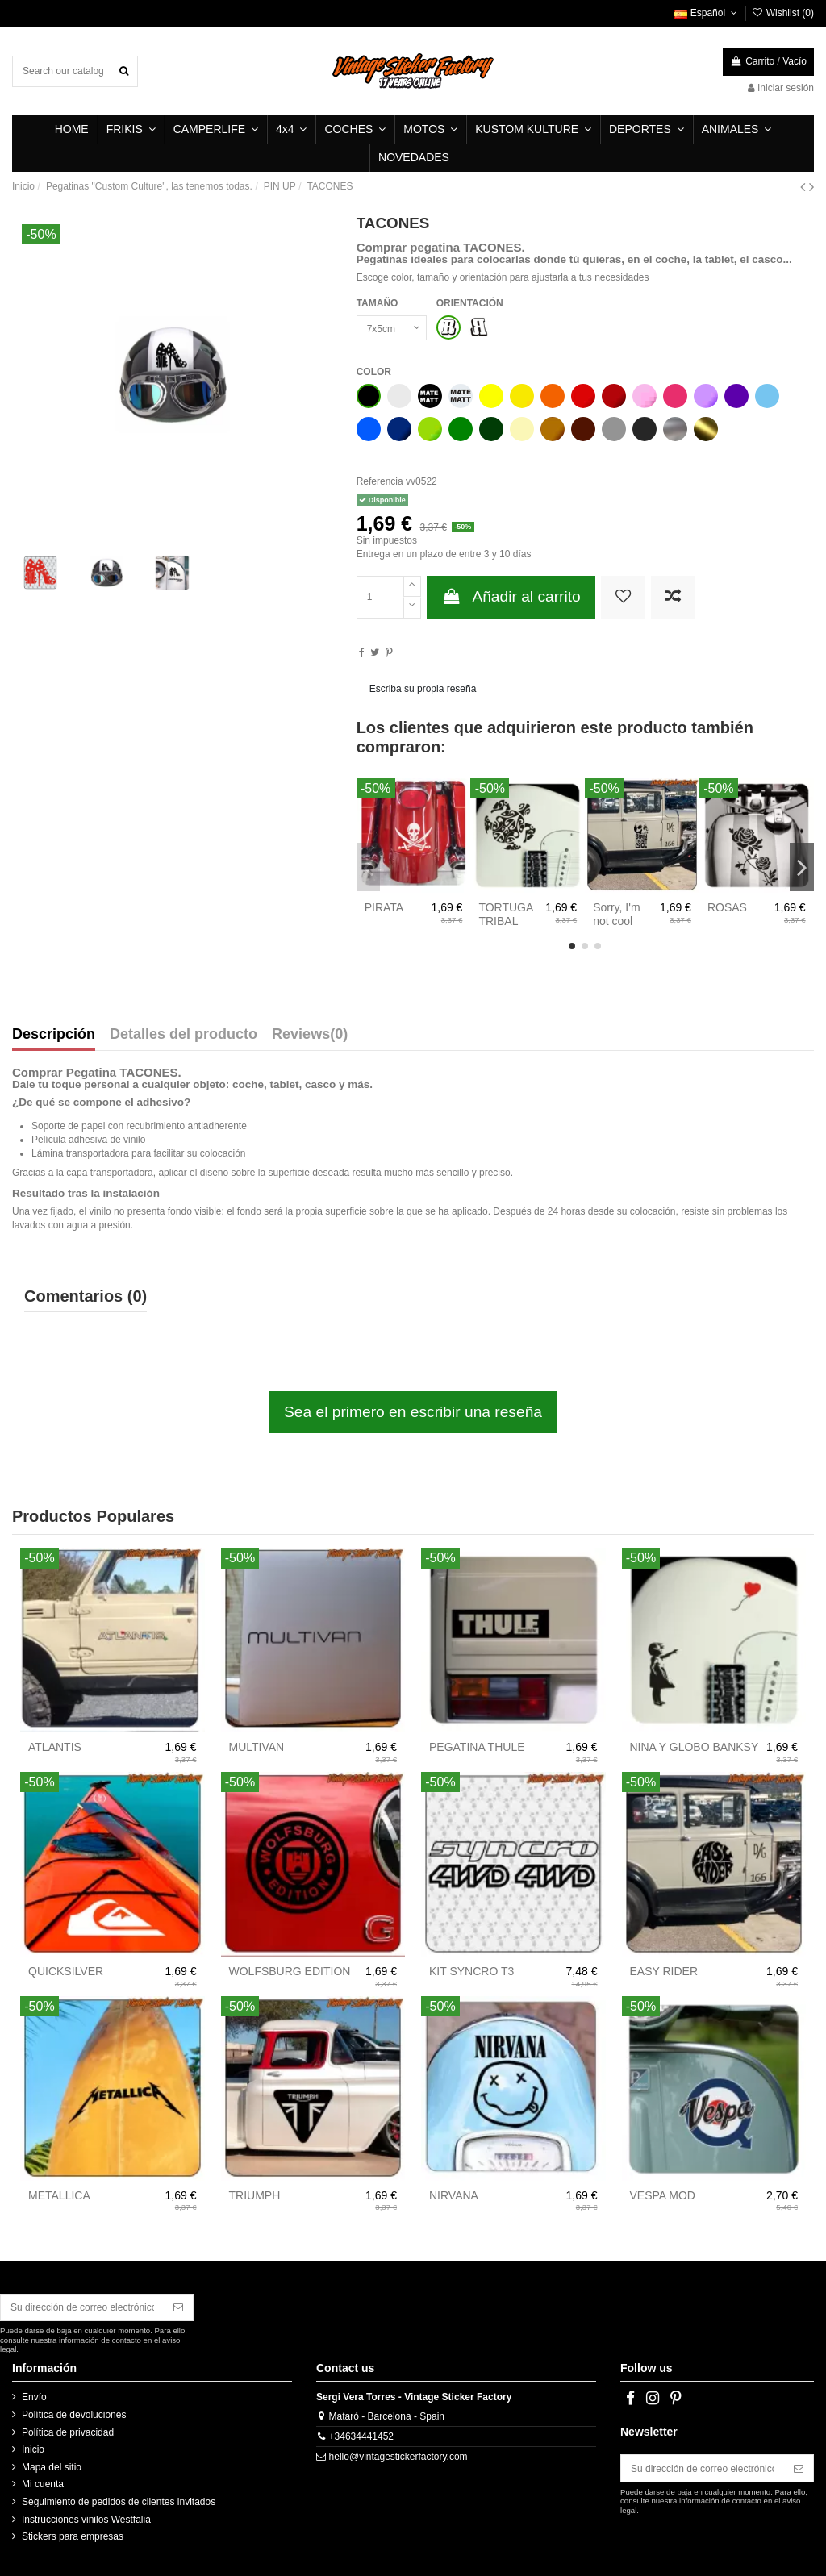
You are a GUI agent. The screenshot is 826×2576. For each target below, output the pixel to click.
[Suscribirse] (178, 2307)
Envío (34, 2397)
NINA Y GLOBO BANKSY (694, 1746)
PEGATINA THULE (477, 1746)
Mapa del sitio (51, 2467)
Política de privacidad (68, 2432)
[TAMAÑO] (392, 328)
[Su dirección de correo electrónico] (82, 2307)
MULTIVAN (257, 1746)
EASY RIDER (664, 1971)
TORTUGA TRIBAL (505, 914)
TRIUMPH (255, 2195)
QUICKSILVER (65, 1971)
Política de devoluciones (74, 2414)
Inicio (33, 2449)
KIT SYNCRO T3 (471, 1971)
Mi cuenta (43, 2484)
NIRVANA (453, 2195)
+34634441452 (361, 2436)
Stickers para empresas (72, 2536)
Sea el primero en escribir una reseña (413, 1411)
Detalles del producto (183, 1034)
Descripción (53, 1034)
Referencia (380, 481)
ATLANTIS (54, 1746)
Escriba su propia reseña (423, 688)
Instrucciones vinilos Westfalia (86, 2519)
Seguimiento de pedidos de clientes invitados (118, 2501)
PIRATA (384, 907)
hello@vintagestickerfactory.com (398, 2456)
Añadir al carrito (511, 596)
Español (707, 13)
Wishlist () (782, 13)
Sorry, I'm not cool (616, 914)
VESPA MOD (662, 2195)
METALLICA (59, 2195)
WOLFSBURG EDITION (290, 1971)
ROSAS (727, 907)
